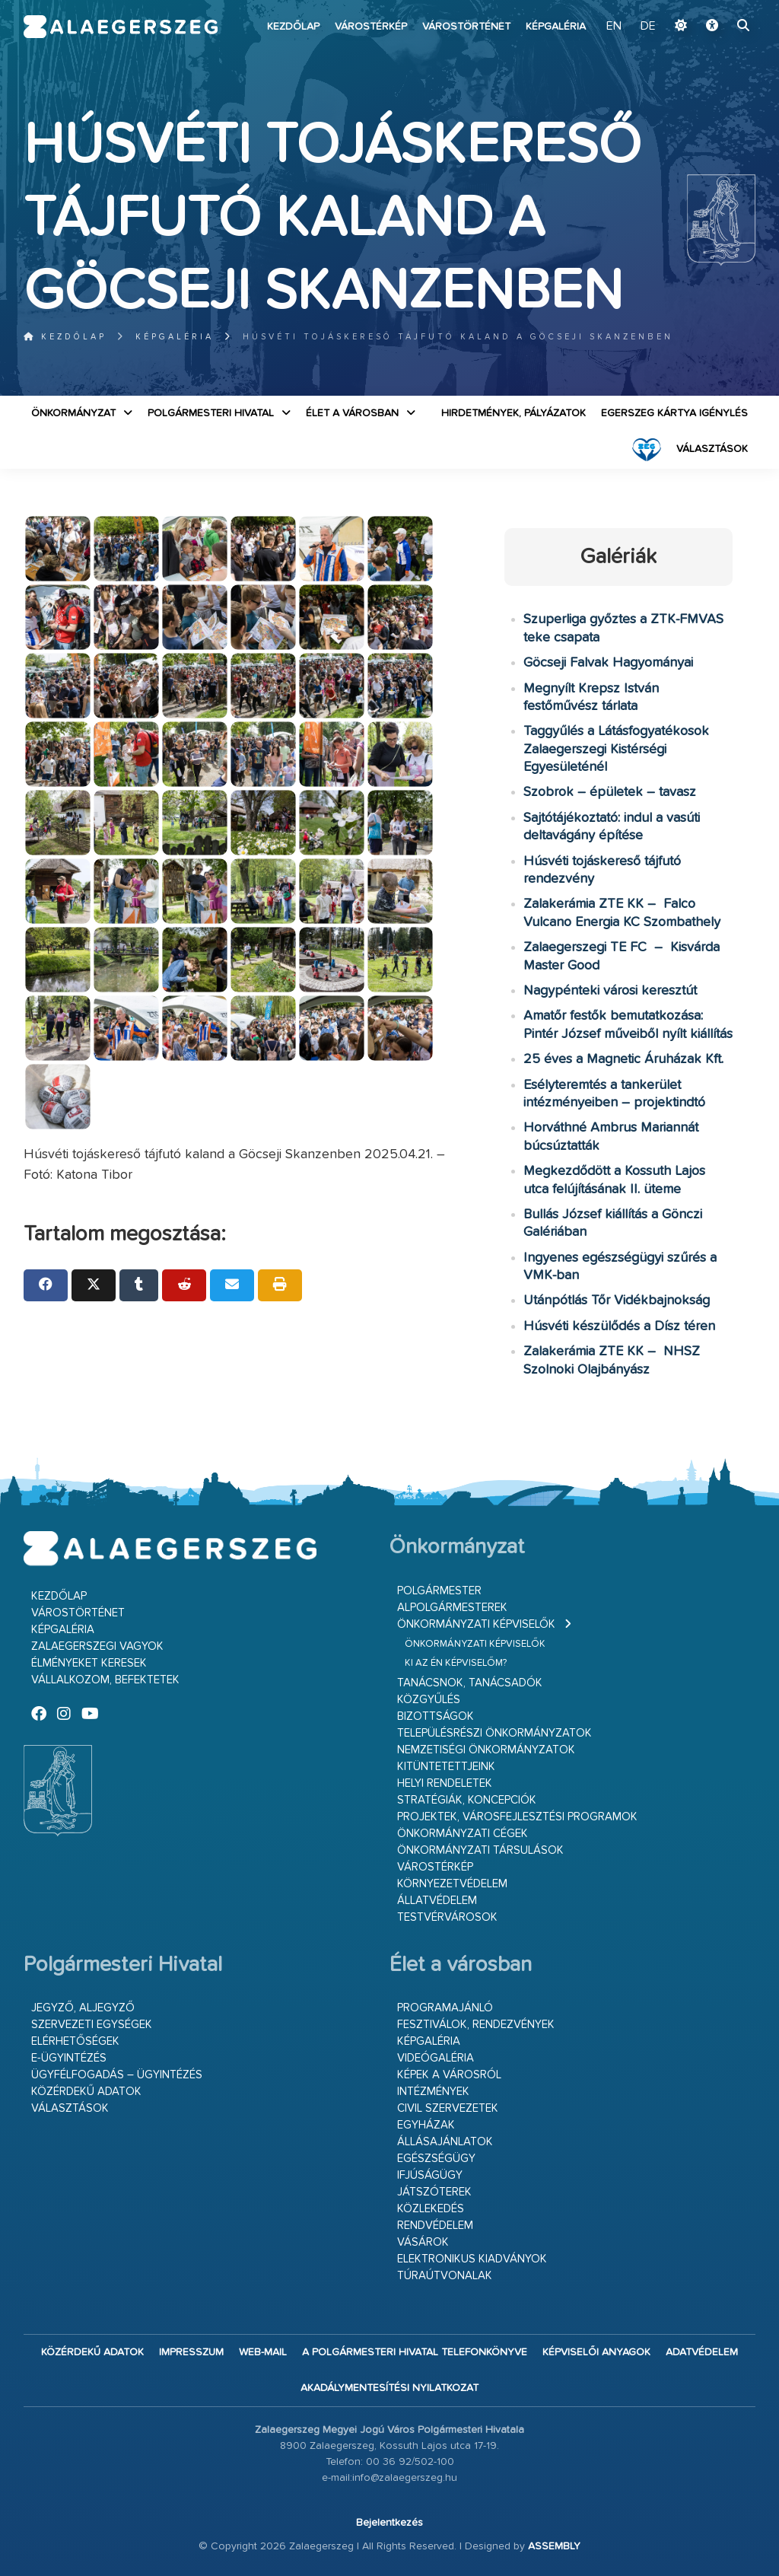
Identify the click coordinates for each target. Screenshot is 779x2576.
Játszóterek (434, 2192)
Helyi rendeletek (444, 1783)
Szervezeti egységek (91, 2024)
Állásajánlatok (445, 2142)
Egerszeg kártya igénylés (674, 413)
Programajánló (445, 2008)
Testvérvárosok (447, 1917)
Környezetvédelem (452, 1884)
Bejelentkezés (389, 2522)
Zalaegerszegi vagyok (97, 1646)
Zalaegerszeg (121, 26)
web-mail (263, 2352)
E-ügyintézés (69, 2058)
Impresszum (191, 2352)
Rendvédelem (435, 2225)
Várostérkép (371, 26)
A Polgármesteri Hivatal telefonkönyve (414, 2352)
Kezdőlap (293, 26)
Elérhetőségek (75, 2041)
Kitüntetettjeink (446, 1766)
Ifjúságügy (430, 2175)
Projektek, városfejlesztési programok (517, 1817)
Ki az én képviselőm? (456, 1663)
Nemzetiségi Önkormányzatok (486, 1750)
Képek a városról (449, 2075)
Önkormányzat (73, 413)
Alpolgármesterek (452, 1607)
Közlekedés (430, 2209)
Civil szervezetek (447, 2108)
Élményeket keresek (89, 1663)
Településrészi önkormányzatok (494, 1733)
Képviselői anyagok (596, 2352)
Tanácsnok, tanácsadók (469, 1683)
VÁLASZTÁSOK (712, 449)
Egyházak (426, 2125)
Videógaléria (435, 2058)
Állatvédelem (437, 1900)
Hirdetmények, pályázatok (513, 413)
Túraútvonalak (444, 2275)
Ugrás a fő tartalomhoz (717, 7)
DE (648, 27)
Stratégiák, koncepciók (466, 1800)
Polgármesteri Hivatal (211, 413)
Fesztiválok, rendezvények (476, 2024)
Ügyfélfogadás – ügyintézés (116, 2075)
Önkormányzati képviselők (476, 1624)
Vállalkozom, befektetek (105, 1680)
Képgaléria (556, 26)
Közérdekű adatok (86, 2091)
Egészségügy (436, 2158)
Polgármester (439, 1591)
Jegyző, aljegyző (83, 2008)
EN (614, 27)
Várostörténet (466, 26)
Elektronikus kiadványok (472, 2259)
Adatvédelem (702, 2352)
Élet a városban (352, 413)
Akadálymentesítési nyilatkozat (389, 2388)
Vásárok (423, 2242)
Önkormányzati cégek (462, 1833)
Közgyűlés (428, 1699)
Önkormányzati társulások (480, 1850)
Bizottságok (435, 1716)
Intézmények (433, 2091)
